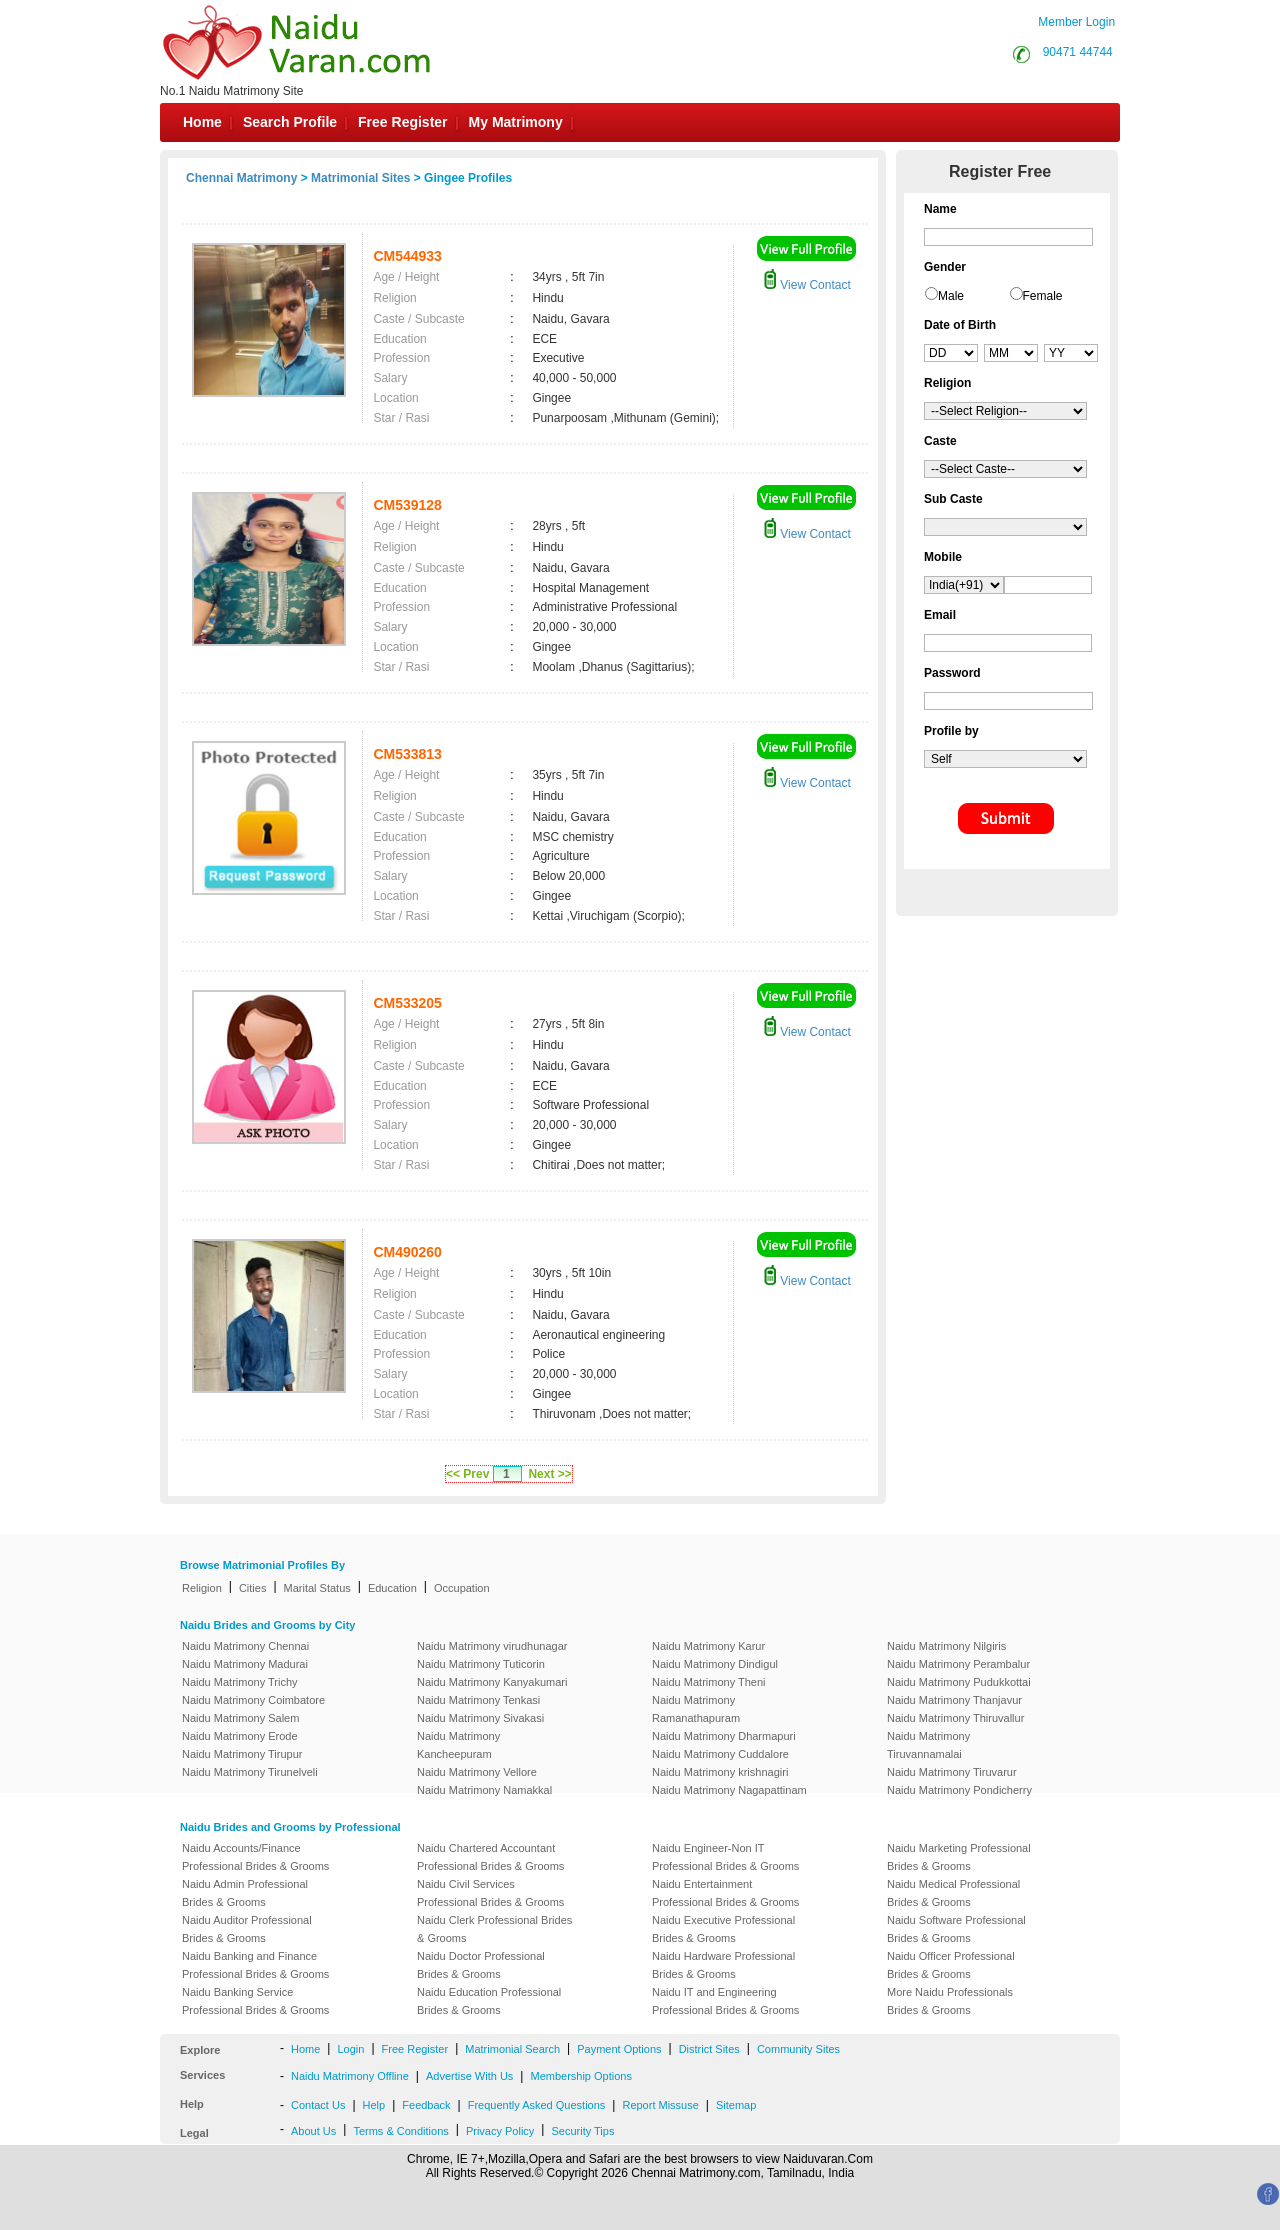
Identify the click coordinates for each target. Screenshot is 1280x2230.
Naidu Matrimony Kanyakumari (492, 1682)
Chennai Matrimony (241, 178)
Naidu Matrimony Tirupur (242, 1754)
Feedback (426, 2105)
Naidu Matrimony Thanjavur (954, 1700)
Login (350, 2049)
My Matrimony (516, 122)
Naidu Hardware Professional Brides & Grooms (723, 1965)
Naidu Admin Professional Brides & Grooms (245, 1893)
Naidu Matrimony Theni (709, 1682)
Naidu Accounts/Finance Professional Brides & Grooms (255, 1857)
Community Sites (798, 2049)
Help (374, 2105)
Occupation (462, 1588)
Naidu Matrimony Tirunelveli (250, 1772)
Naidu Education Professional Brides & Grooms (489, 2001)
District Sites (709, 2049)
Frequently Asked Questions (537, 2105)
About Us (313, 2131)
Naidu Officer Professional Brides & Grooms (951, 1965)
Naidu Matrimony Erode (240, 1736)
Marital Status (317, 1588)
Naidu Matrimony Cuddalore (720, 1754)
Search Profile (290, 122)
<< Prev (467, 1474)
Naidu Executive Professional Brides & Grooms (723, 1929)
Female (1043, 296)
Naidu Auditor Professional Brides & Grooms (247, 1929)
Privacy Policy (500, 2131)
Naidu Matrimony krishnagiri (720, 1772)
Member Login (1076, 22)
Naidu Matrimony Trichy (240, 1682)
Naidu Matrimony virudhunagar (492, 1646)
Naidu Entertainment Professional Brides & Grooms (725, 1893)
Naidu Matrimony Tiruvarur (952, 1772)
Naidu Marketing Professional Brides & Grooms (959, 1857)
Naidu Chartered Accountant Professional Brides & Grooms (490, 1857)
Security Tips (582, 2131)
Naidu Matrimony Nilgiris (946, 1646)
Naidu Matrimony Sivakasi (480, 1718)
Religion (202, 1588)
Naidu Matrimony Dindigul (715, 1664)
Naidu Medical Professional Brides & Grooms (953, 1893)
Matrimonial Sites (360, 178)
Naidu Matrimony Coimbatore (253, 1700)
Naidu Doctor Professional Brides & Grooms (481, 1965)
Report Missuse (660, 2105)
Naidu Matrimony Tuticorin (481, 1664)
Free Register (402, 122)
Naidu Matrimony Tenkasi (478, 1700)
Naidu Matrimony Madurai (245, 1664)
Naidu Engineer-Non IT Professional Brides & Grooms (725, 1857)
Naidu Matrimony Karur (708, 1646)
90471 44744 (1078, 52)
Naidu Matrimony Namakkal (484, 1790)
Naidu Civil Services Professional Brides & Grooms (490, 1893)
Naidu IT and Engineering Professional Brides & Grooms (725, 2001)
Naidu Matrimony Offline (350, 2076)
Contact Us (318, 2105)
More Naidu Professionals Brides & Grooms (950, 2001)
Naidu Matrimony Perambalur (958, 1664)
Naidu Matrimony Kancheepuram (458, 1745)
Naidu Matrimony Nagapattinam (729, 1790)
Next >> (549, 1474)
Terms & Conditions (400, 2131)
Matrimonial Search (512, 2049)
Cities (253, 1588)
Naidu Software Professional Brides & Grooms (956, 1929)
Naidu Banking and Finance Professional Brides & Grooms (255, 1965)
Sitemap (736, 2105)
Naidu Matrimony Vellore (477, 1772)
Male (951, 296)
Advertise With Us (469, 2076)
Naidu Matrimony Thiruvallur (955, 1718)
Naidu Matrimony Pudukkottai (959, 1682)
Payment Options (619, 2049)
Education (392, 1588)
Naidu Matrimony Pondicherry (959, 1790)
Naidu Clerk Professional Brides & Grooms (494, 1929)
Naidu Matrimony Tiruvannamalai (928, 1745)
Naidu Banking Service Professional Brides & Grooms (255, 2001)
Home (202, 122)
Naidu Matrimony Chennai (245, 1646)
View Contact (807, 285)
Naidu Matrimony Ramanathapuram (696, 1709)
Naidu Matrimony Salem (240, 1718)
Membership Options (581, 2076)
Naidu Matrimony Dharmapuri (724, 1736)
